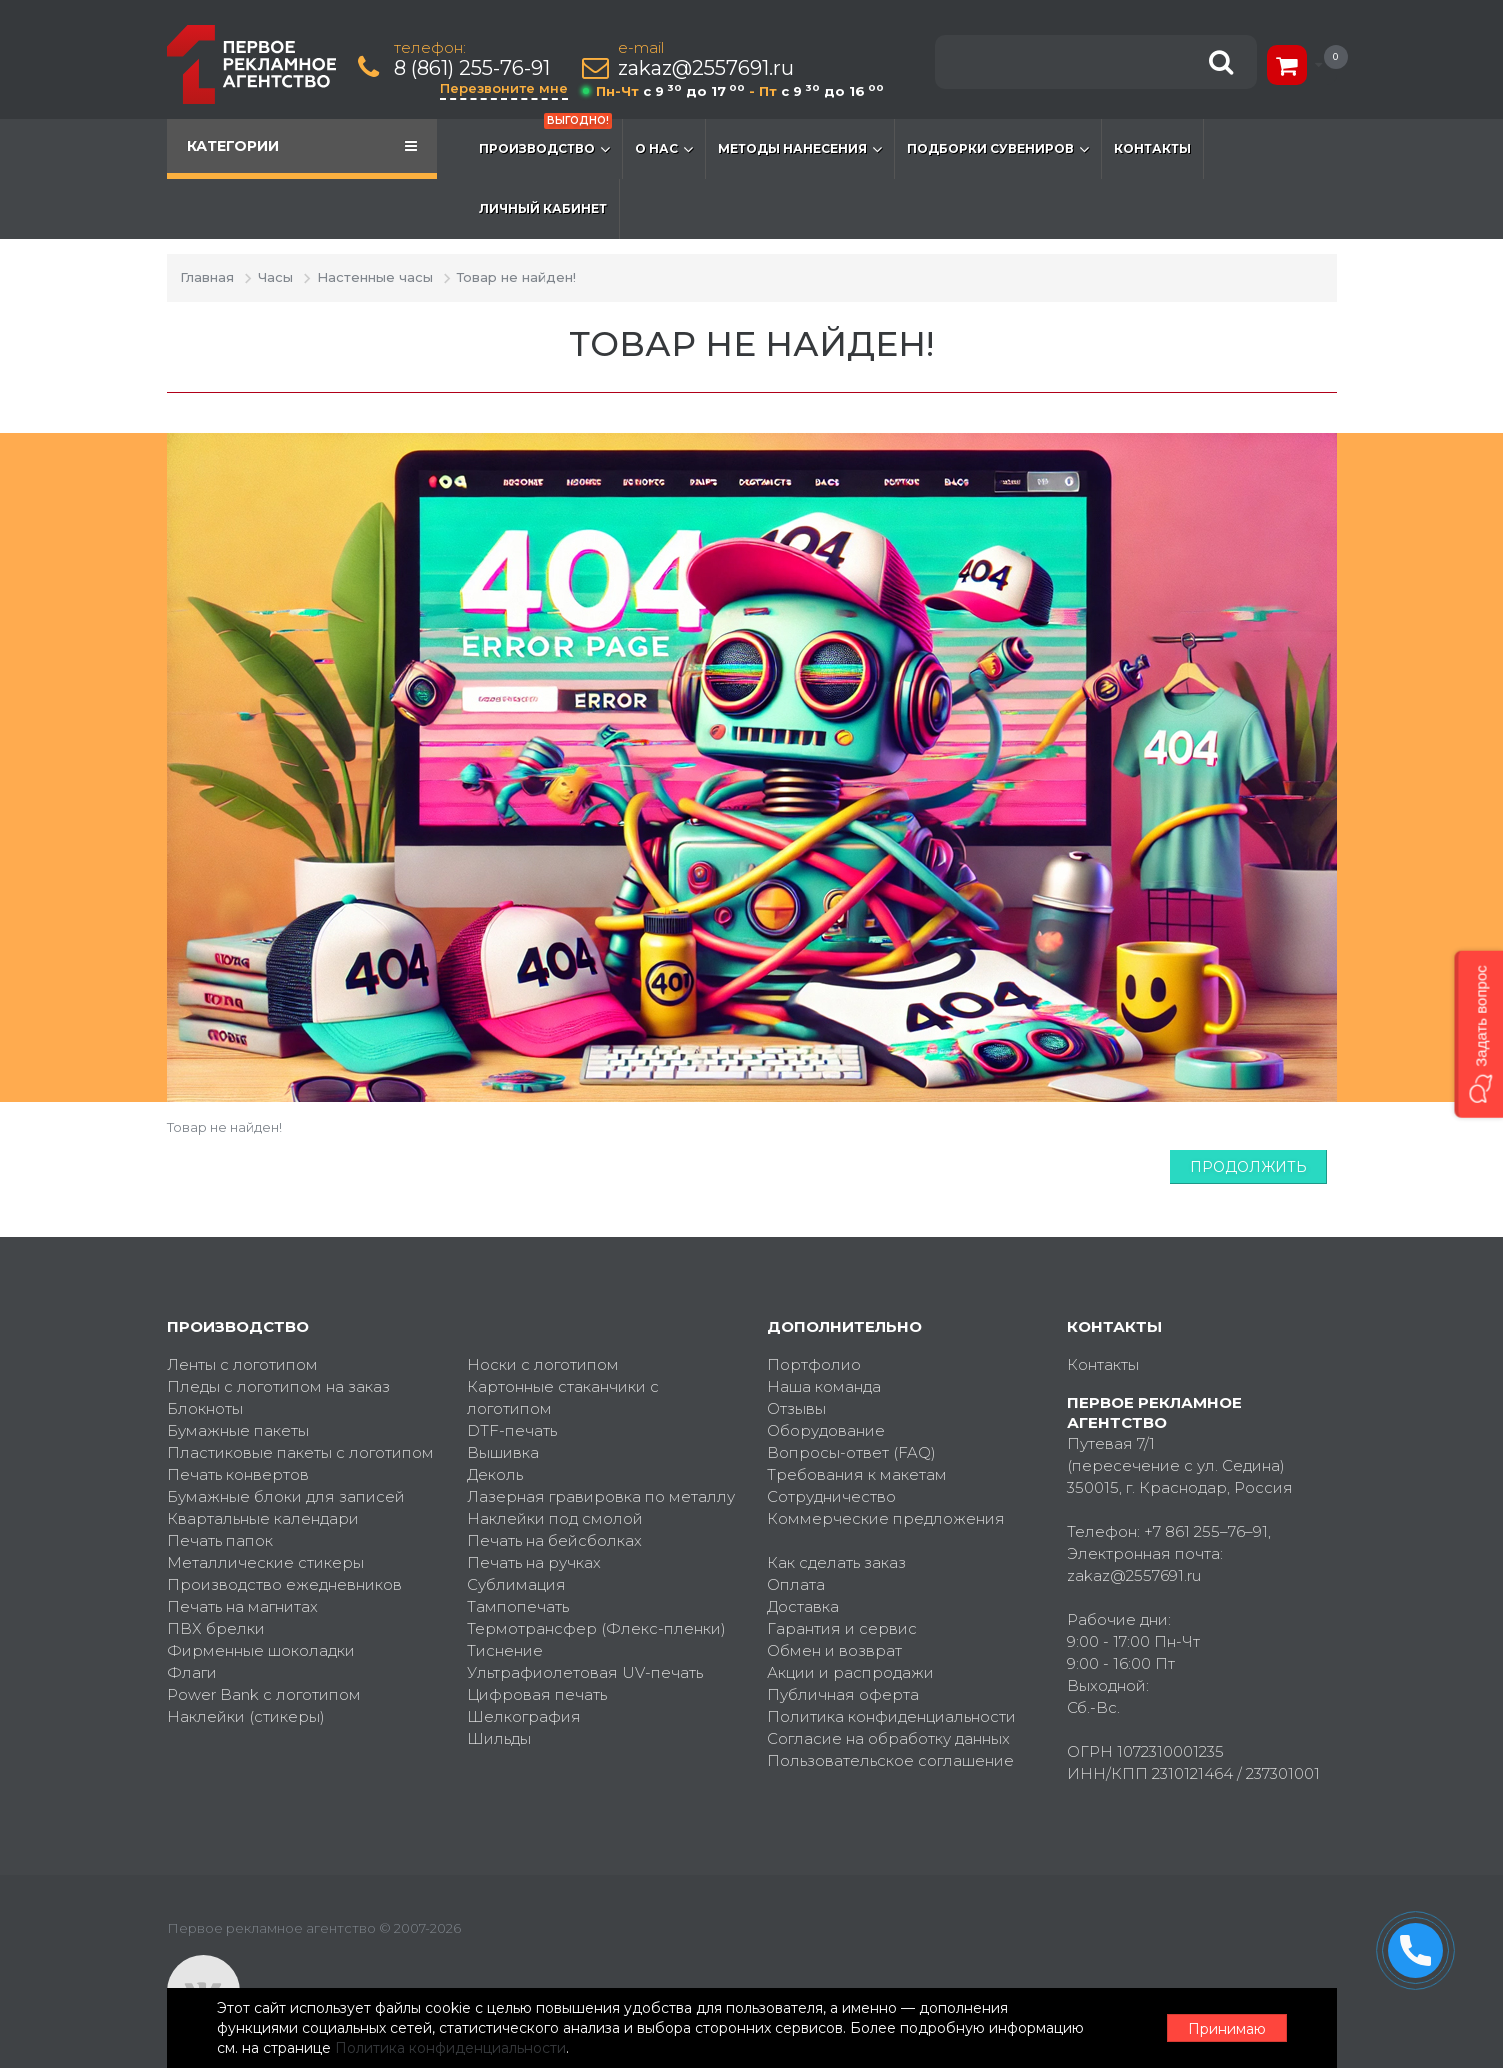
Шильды (499, 1738)
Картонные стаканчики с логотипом (563, 1397)
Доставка (803, 1606)
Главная (207, 277)
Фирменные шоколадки (261, 1650)
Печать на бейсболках (554, 1540)
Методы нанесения (800, 149)
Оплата (796, 1584)
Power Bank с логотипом (264, 1694)
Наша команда (824, 1386)
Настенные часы (375, 277)
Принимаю (1227, 2029)
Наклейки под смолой (555, 1518)
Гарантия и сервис (842, 1628)
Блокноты (205, 1408)
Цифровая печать (537, 1694)
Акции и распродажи (850, 1672)
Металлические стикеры (265, 1562)
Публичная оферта (843, 1694)
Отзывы (796, 1408)
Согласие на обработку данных (888, 1738)
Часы (275, 277)
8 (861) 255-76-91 (472, 68)
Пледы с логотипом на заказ (278, 1386)
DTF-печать (512, 1430)
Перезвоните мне (504, 88)
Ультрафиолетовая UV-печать (585, 1672)
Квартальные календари (263, 1518)
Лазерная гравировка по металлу (601, 1496)
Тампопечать (518, 1606)
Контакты (1152, 148)
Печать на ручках (534, 1562)
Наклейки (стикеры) (246, 1716)
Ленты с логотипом (242, 1364)
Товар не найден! (516, 277)
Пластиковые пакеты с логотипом (300, 1452)
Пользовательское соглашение (890, 1760)
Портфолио (814, 1364)
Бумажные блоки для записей (286, 1496)
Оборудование (826, 1430)
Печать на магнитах (242, 1606)
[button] (1478, 1033)
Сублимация (516, 1584)
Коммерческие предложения (886, 1518)
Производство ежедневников (284, 1584)
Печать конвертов (238, 1474)
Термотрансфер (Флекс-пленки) (596, 1628)
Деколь (495, 1474)
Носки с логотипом (543, 1364)
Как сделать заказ (836, 1562)
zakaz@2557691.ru (706, 68)
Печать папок (220, 1540)
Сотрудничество (831, 1496)
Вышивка (503, 1452)
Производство (545, 139)
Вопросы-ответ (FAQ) (851, 1452)
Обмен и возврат (834, 1650)
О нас (664, 149)
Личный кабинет (543, 208)
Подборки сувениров (998, 149)
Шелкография (524, 1716)
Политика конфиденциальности (891, 1716)
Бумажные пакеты (238, 1430)
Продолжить (1248, 1167)
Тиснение (505, 1650)
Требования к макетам (857, 1474)
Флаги (192, 1672)
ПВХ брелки (216, 1628)
